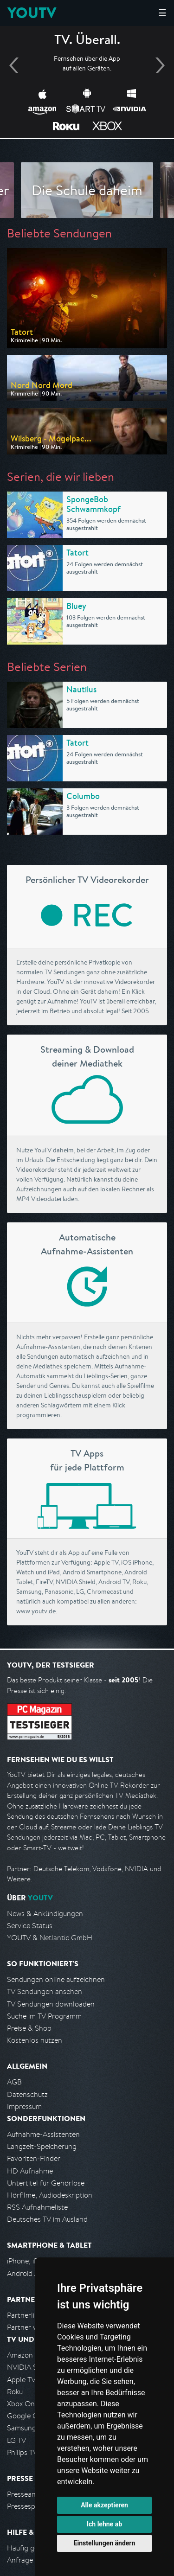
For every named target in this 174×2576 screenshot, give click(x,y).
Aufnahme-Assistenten (43, 2134)
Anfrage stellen (31, 2560)
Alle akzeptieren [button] (104, 2505)
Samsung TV (26, 2428)
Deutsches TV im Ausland (47, 2219)
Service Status (29, 1925)
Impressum (24, 2106)
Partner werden (32, 2327)
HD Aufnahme (30, 2171)
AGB (14, 2082)
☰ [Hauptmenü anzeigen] (162, 12)
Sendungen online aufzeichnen (56, 1979)
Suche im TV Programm (44, 2016)
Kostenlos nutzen (34, 2040)
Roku (15, 2392)
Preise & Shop (29, 2028)
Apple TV (21, 2379)
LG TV (16, 2440)
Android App (27, 2273)
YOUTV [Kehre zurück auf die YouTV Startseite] (31, 12)
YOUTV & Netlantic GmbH (49, 1938)
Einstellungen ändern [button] (104, 2543)
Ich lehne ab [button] (104, 2524)
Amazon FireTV (31, 2355)
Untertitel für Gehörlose (45, 2183)
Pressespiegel (28, 2506)
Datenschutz (27, 2094)
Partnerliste (25, 2315)
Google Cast (27, 2416)
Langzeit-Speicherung (42, 2146)
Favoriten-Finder (33, 2158)
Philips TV (22, 2452)
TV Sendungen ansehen (44, 1991)
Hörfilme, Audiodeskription (49, 2195)
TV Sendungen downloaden (51, 2004)
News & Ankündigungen (45, 1913)
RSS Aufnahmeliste (37, 2207)
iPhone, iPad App (34, 2261)
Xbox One (23, 2404)
